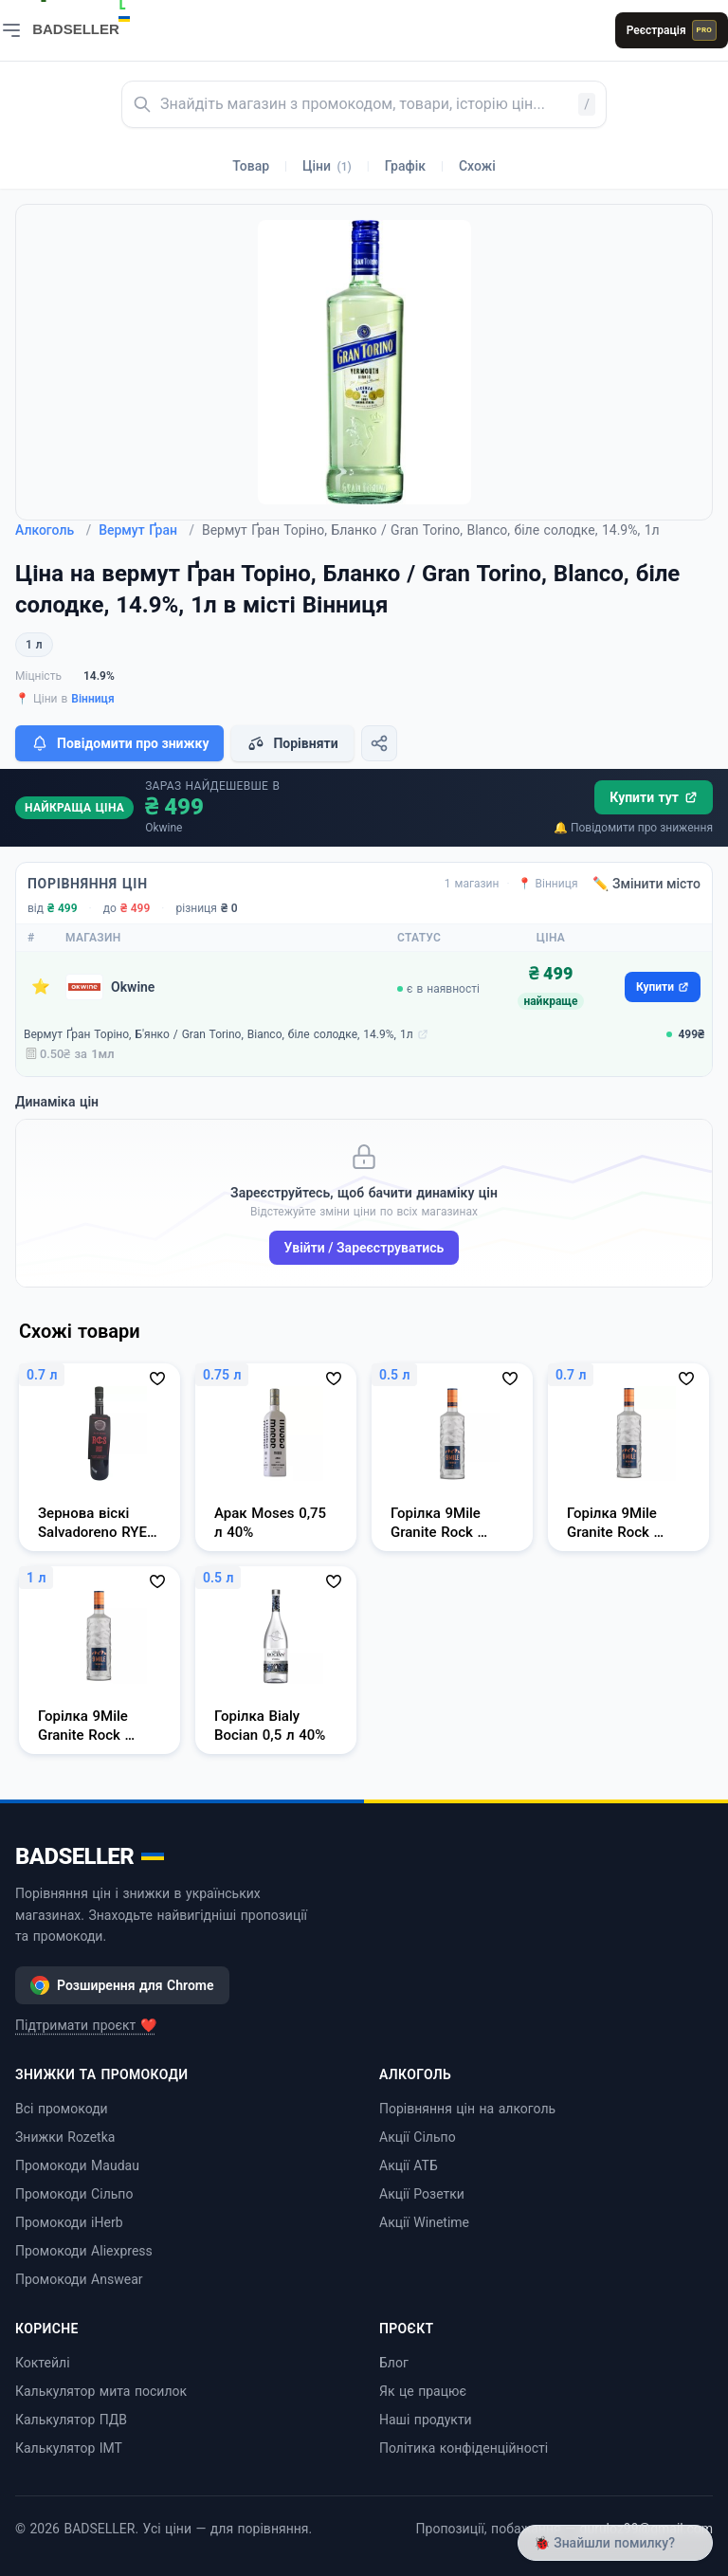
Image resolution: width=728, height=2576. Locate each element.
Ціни (327, 166)
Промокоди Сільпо (74, 2193)
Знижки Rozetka (65, 2137)
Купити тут (654, 797)
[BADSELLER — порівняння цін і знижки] (91, 23)
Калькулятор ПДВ (71, 2419)
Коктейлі (42, 2362)
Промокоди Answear (79, 2279)
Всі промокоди (61, 2108)
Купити (662, 987)
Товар (250, 166)
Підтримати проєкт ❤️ (85, 2025)
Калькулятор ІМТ (68, 2448)
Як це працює (422, 2391)
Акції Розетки (421, 2193)
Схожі (477, 166)
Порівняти (291, 743)
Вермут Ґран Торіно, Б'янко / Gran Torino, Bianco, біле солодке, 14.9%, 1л (218, 1034)
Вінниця (92, 698)
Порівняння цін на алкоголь (467, 2108)
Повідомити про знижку (119, 743)
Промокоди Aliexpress (84, 2250)
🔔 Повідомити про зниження (633, 827)
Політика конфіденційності (463, 2448)
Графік (405, 166)
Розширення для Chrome (122, 1985)
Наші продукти (425, 2419)
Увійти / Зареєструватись (364, 1247)
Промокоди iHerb (69, 2222)
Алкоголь (53, 530)
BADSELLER (89, 1856)
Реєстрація (672, 30)
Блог (394, 2362)
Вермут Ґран (146, 530)
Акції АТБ (408, 2165)
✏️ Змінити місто (646, 883)
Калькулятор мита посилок (101, 2391)
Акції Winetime (424, 2222)
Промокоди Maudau (77, 2165)
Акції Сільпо (417, 2137)
